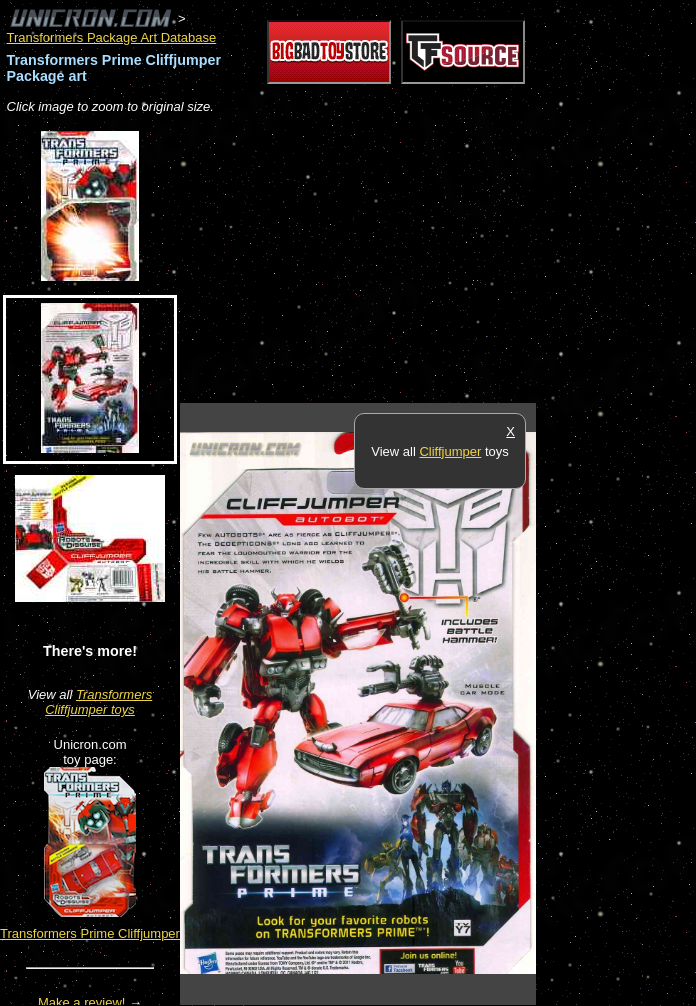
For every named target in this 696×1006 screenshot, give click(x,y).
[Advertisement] (414, 260)
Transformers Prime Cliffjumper (90, 933)
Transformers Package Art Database (112, 37)
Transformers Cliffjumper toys (98, 702)
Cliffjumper (450, 451)
